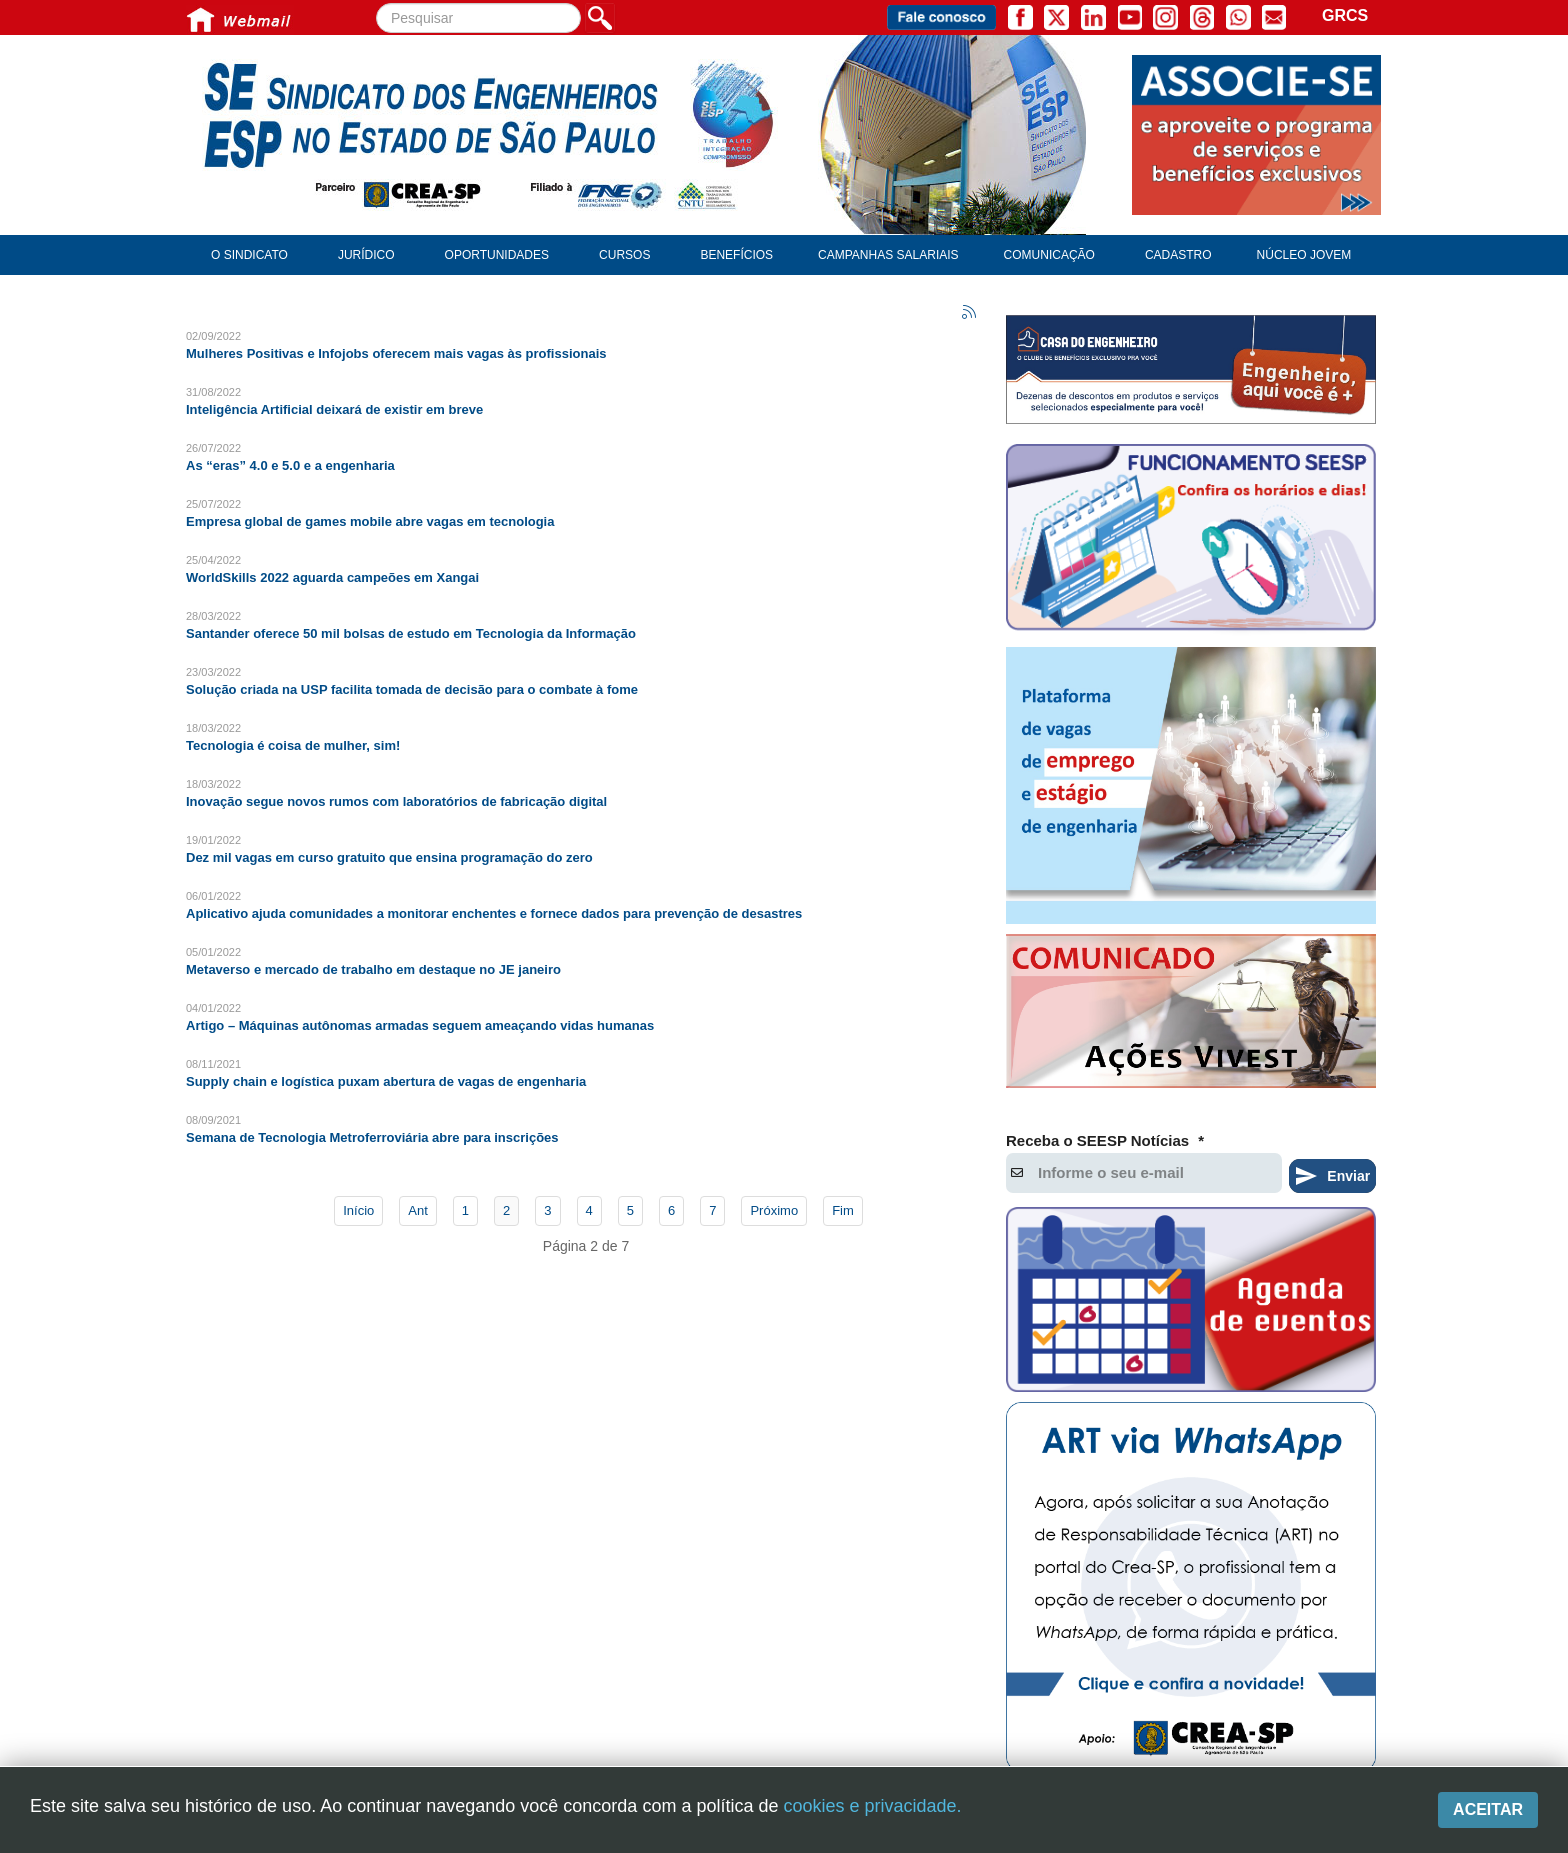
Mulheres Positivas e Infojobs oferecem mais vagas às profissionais (396, 353)
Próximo (774, 1210)
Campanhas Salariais (888, 255)
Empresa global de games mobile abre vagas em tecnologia (370, 521)
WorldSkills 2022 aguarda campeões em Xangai (332, 577)
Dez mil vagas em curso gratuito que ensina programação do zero (389, 857)
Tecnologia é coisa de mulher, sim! (293, 745)
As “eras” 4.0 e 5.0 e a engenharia (290, 465)
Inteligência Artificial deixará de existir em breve (334, 409)
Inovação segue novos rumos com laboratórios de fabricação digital (396, 801)
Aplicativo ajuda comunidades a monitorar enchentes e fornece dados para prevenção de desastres (494, 913)
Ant (418, 1210)
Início (358, 1210)
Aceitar (1488, 1809)
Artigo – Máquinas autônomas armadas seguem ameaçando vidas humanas (420, 1025)
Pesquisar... (376, 3)
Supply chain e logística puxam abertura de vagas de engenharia (386, 1081)
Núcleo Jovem (1304, 255)
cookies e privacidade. (872, 1806)
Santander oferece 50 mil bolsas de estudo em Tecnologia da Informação (411, 633)
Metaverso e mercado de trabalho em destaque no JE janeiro (373, 969)
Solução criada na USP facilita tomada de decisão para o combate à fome (412, 689)
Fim (843, 1210)
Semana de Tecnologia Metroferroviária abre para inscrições (372, 1137)
